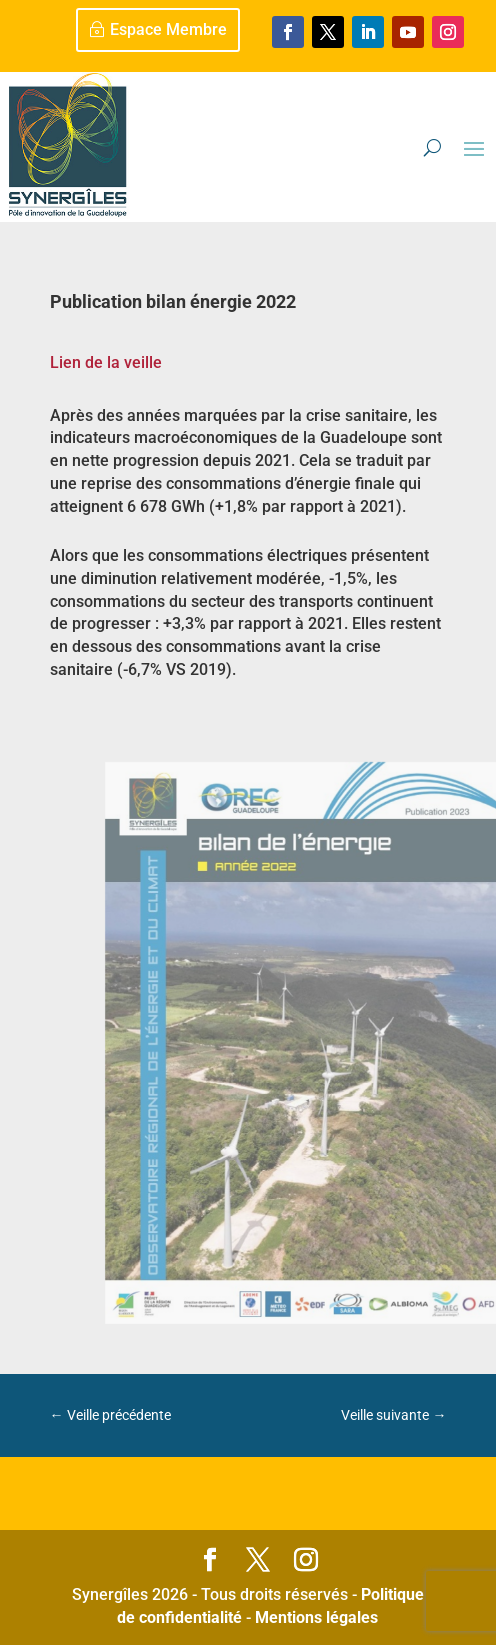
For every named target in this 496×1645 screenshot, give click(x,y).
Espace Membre (168, 29)
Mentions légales (316, 1617)
